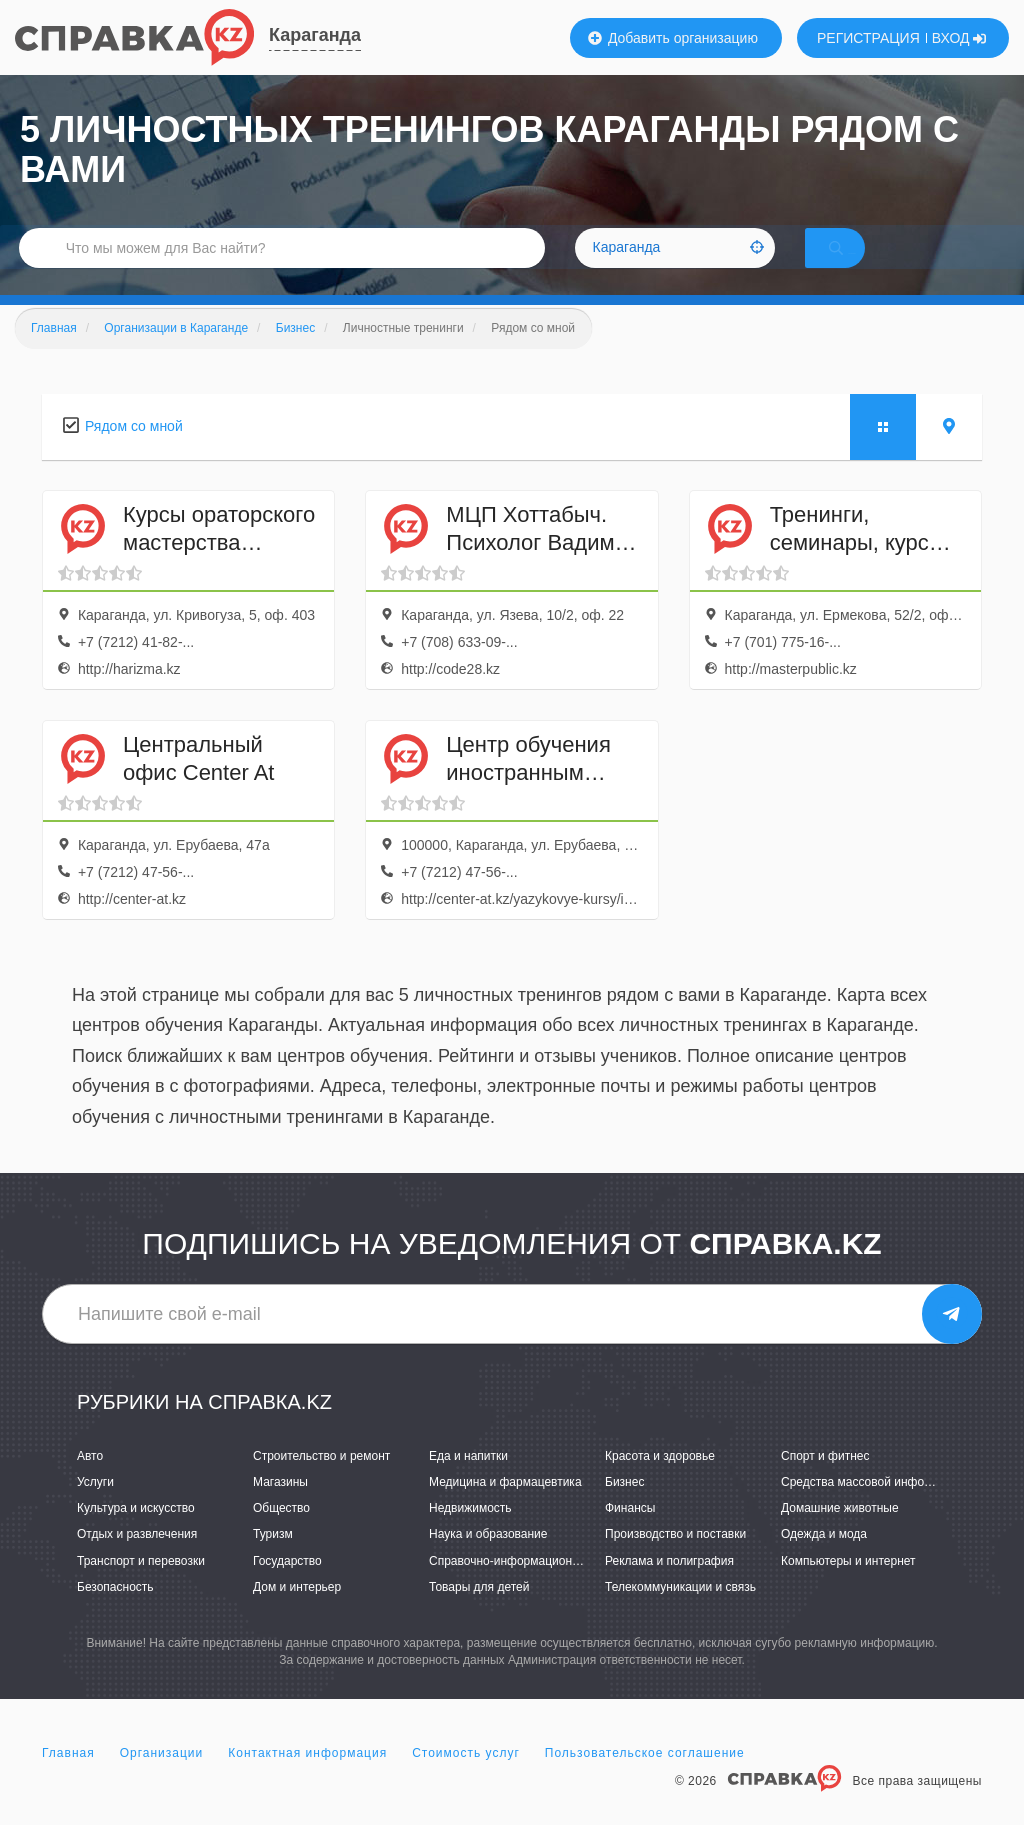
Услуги (95, 1508)
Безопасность (115, 1613)
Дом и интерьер (297, 1613)
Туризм (273, 1561)
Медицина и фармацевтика (505, 1508)
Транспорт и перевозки (141, 1587)
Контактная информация (307, 1779)
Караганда (315, 35)
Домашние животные (840, 1534)
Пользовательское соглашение (645, 1779)
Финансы (630, 1534)
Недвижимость (470, 1534)
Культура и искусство (136, 1534)
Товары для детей (479, 1613)
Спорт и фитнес (825, 1482)
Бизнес (624, 1508)
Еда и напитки (468, 1482)
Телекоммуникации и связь (680, 1613)
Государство (287, 1587)
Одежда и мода (824, 1561)
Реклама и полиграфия (669, 1587)
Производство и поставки (675, 1561)
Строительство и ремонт (321, 1482)
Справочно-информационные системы (537, 1587)
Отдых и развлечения (137, 1561)
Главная (68, 1779)
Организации (162, 1779)
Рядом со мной (134, 452)
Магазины (280, 1508)
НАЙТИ (864, 264)
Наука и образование (488, 1561)
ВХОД (959, 38)
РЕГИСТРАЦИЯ (868, 38)
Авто (90, 1482)
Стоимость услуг (466, 1779)
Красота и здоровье (660, 1482)
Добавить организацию (673, 38)
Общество (281, 1534)
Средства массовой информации (873, 1508)
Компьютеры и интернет (848, 1587)
